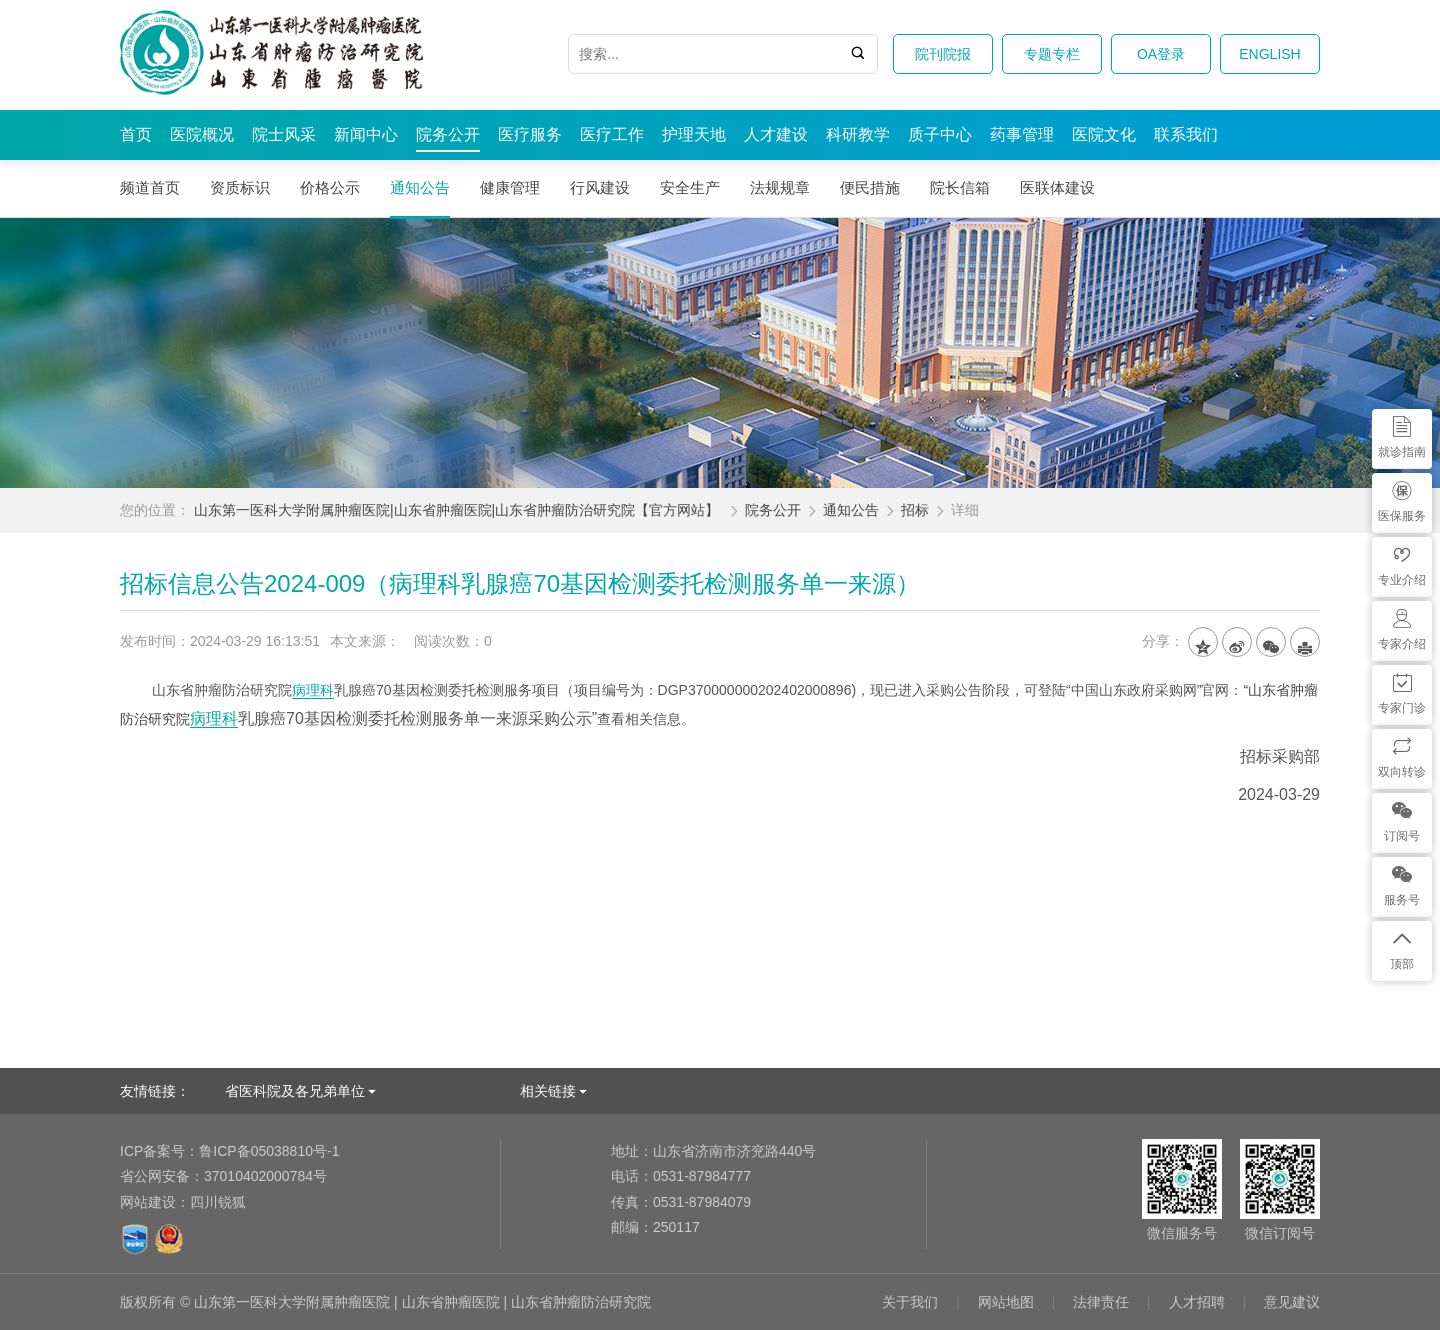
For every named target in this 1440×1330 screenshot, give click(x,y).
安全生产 (690, 187)
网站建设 (148, 1202)
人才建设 (776, 134)
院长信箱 (960, 187)
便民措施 (870, 187)
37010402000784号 (223, 1176)
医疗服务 (530, 134)
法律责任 (1101, 1302)
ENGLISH (1269, 54)
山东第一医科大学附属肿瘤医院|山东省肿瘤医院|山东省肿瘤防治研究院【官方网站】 (456, 510)
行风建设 (600, 187)
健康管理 (510, 187)
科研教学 (858, 134)
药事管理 (1022, 134)
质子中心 (940, 134)
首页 (136, 134)
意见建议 (1292, 1302)
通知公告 (420, 187)
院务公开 (448, 134)
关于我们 (910, 1302)
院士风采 (284, 134)
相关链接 (548, 1091)
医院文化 (1104, 134)
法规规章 (780, 187)
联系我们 (1186, 134)
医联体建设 (1057, 187)
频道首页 (150, 187)
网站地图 (1006, 1302)
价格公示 (330, 187)
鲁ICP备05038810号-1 (229, 1151)
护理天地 (694, 134)
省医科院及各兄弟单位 (295, 1091)
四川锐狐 (218, 1202)
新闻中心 (366, 134)
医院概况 (202, 134)
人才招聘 (1197, 1302)
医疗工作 (612, 134)
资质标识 (240, 187)
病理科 (313, 690)
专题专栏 (1052, 54)
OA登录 (1161, 54)
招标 (915, 510)
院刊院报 (943, 54)
